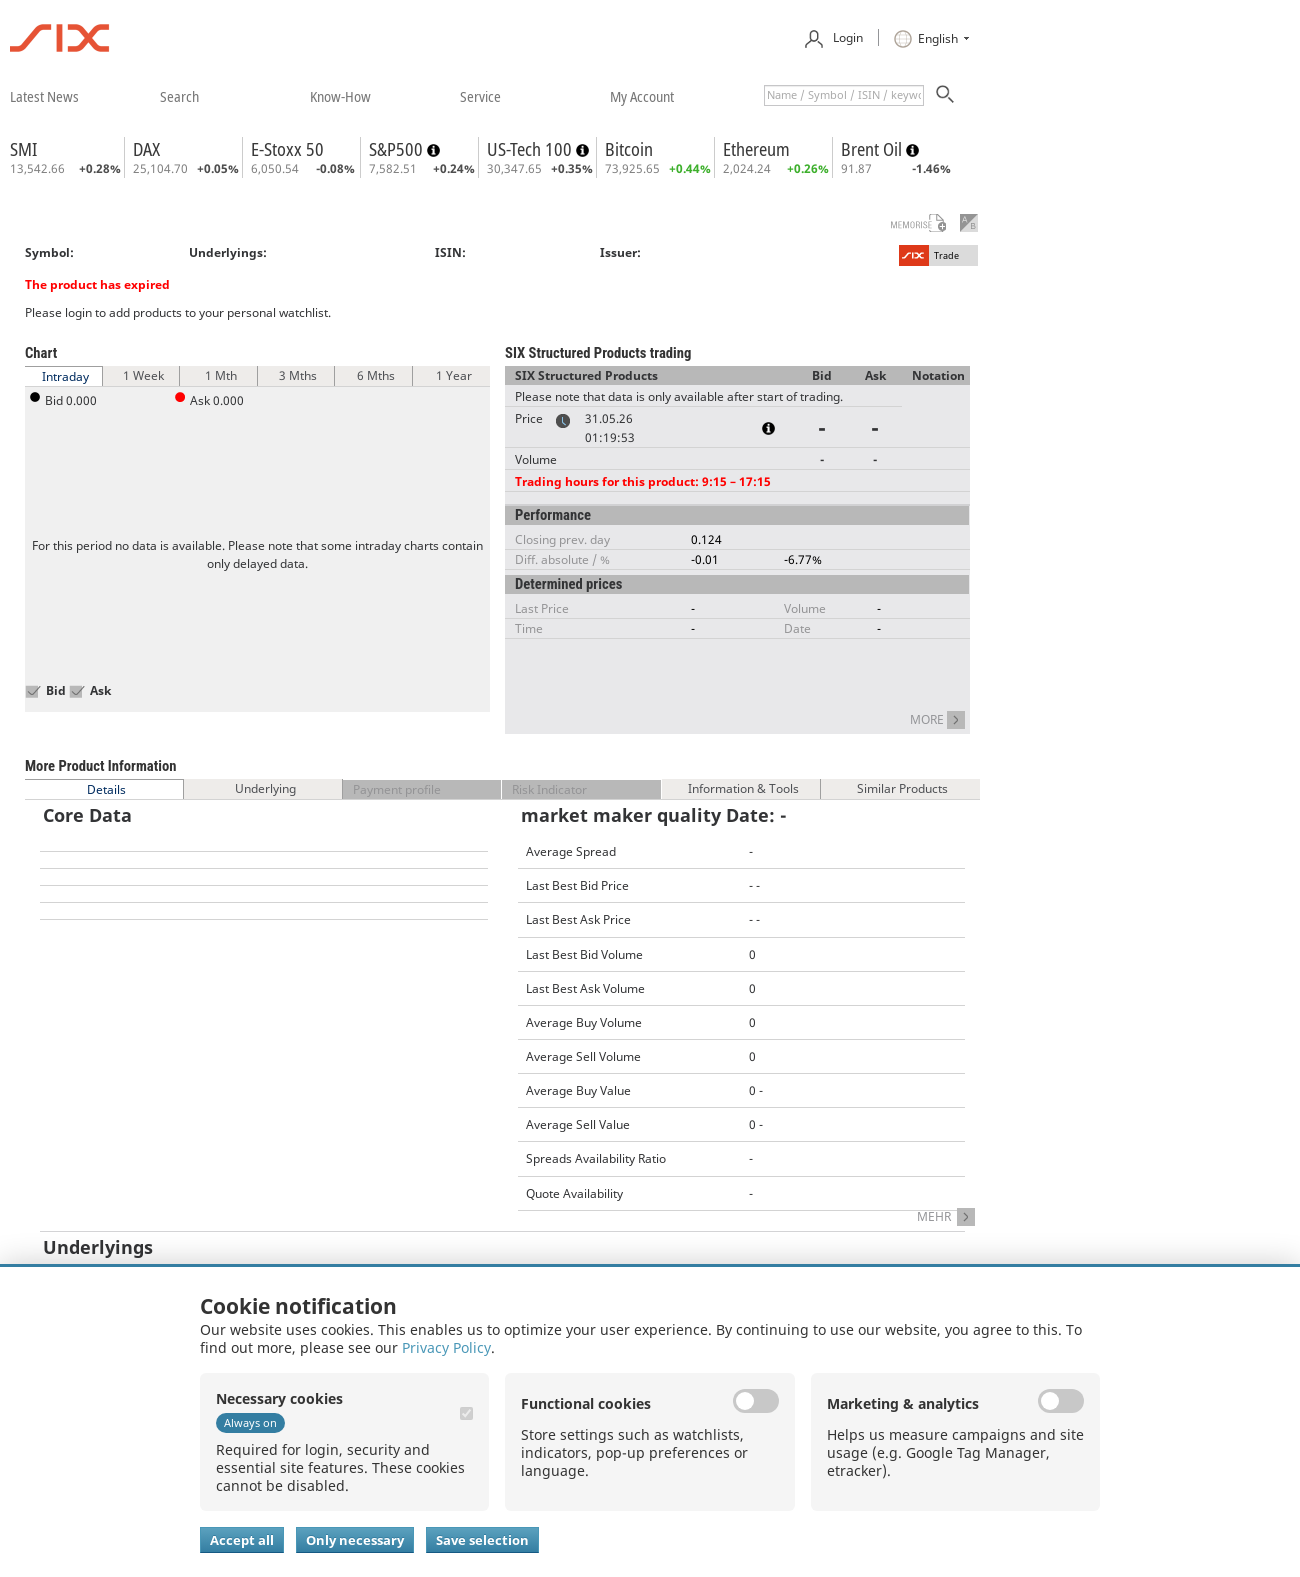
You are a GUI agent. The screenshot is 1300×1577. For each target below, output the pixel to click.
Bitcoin (629, 149)
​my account (642, 96)
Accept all (242, 1540)
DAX (146, 149)
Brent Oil (873, 149)
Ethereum (756, 149)
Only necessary (355, 1540)
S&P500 (398, 149)
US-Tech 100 (531, 149)
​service (480, 96)
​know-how (340, 96)
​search (179, 96)
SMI (23, 149)
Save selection (482, 1540)
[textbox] (844, 95)
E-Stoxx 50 (287, 149)
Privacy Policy (446, 1347)
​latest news (44, 96)
